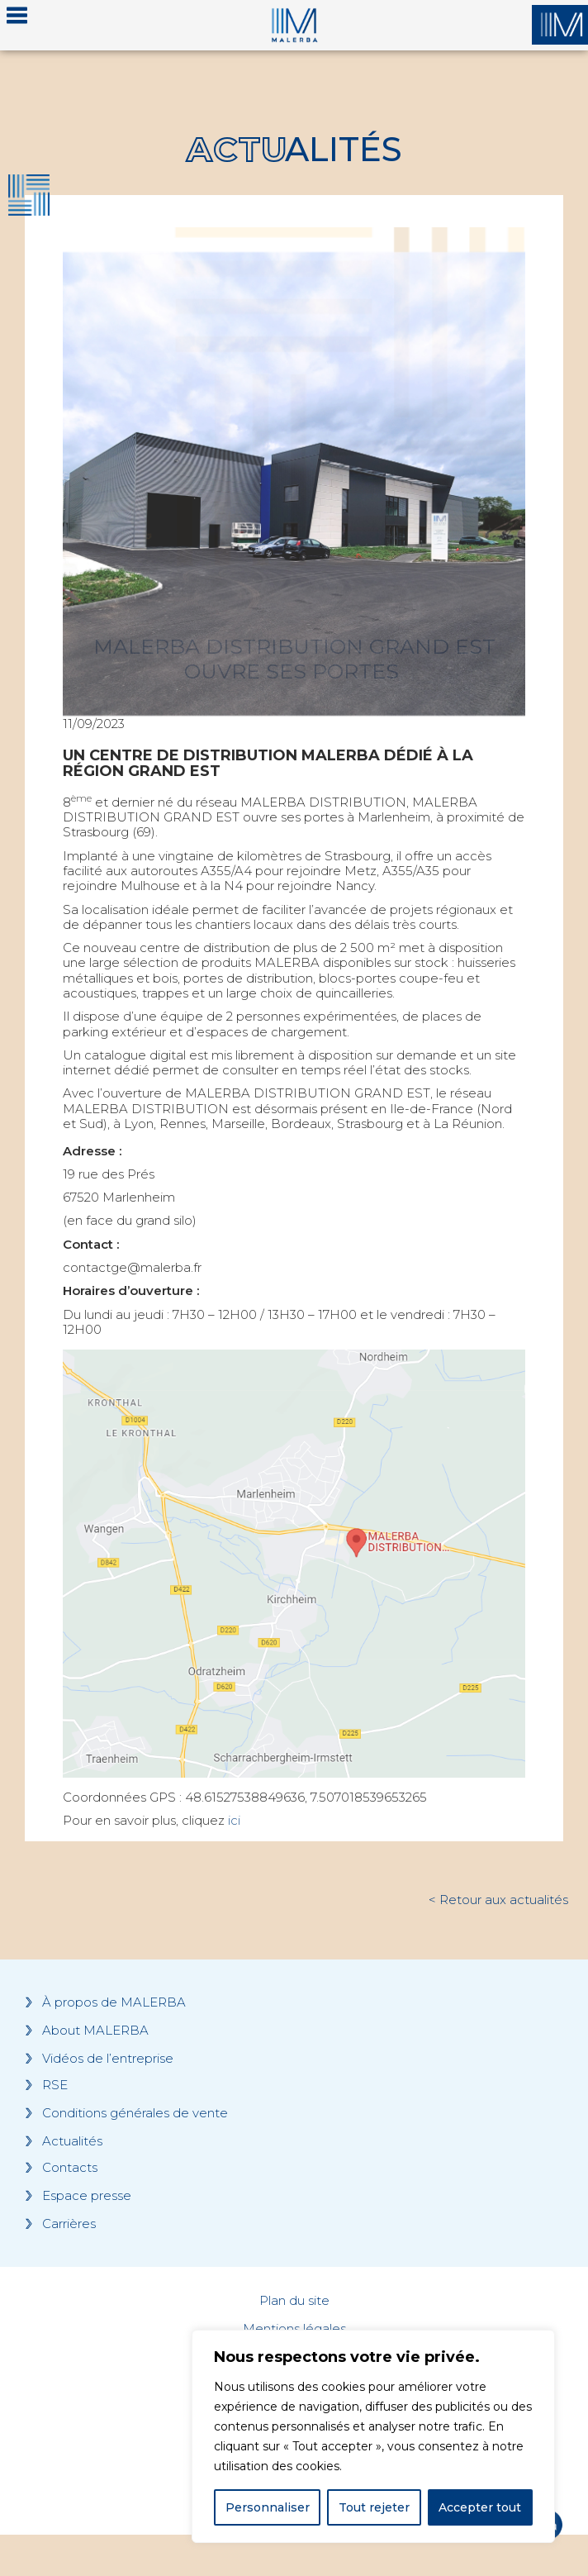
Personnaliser (267, 2507)
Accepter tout (480, 2507)
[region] (373, 2436)
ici (234, 1820)
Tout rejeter (374, 2507)
